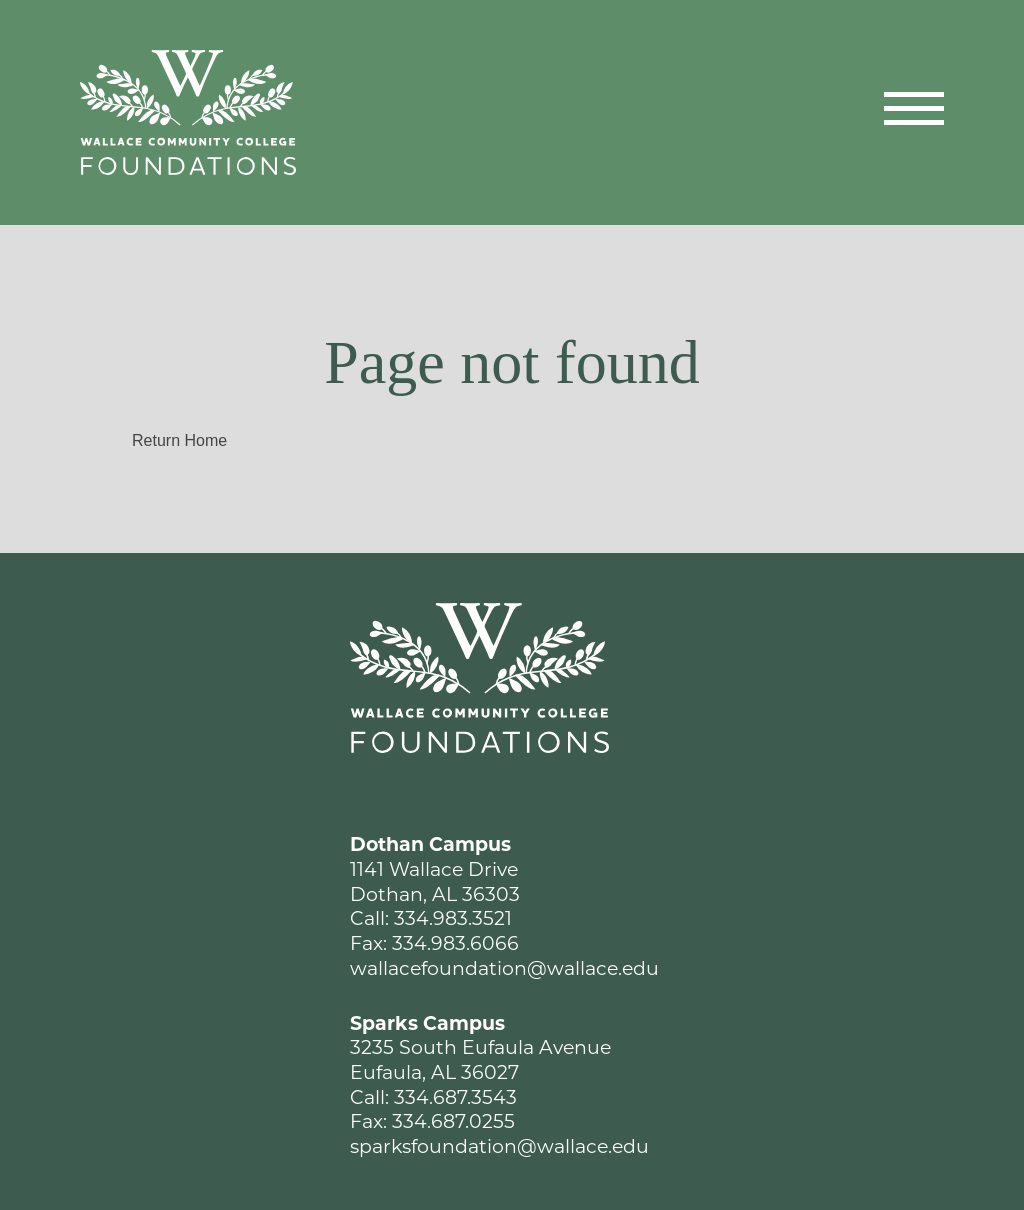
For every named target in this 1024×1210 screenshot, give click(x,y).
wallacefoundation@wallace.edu (504, 968)
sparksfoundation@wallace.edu (499, 1146)
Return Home (179, 440)
